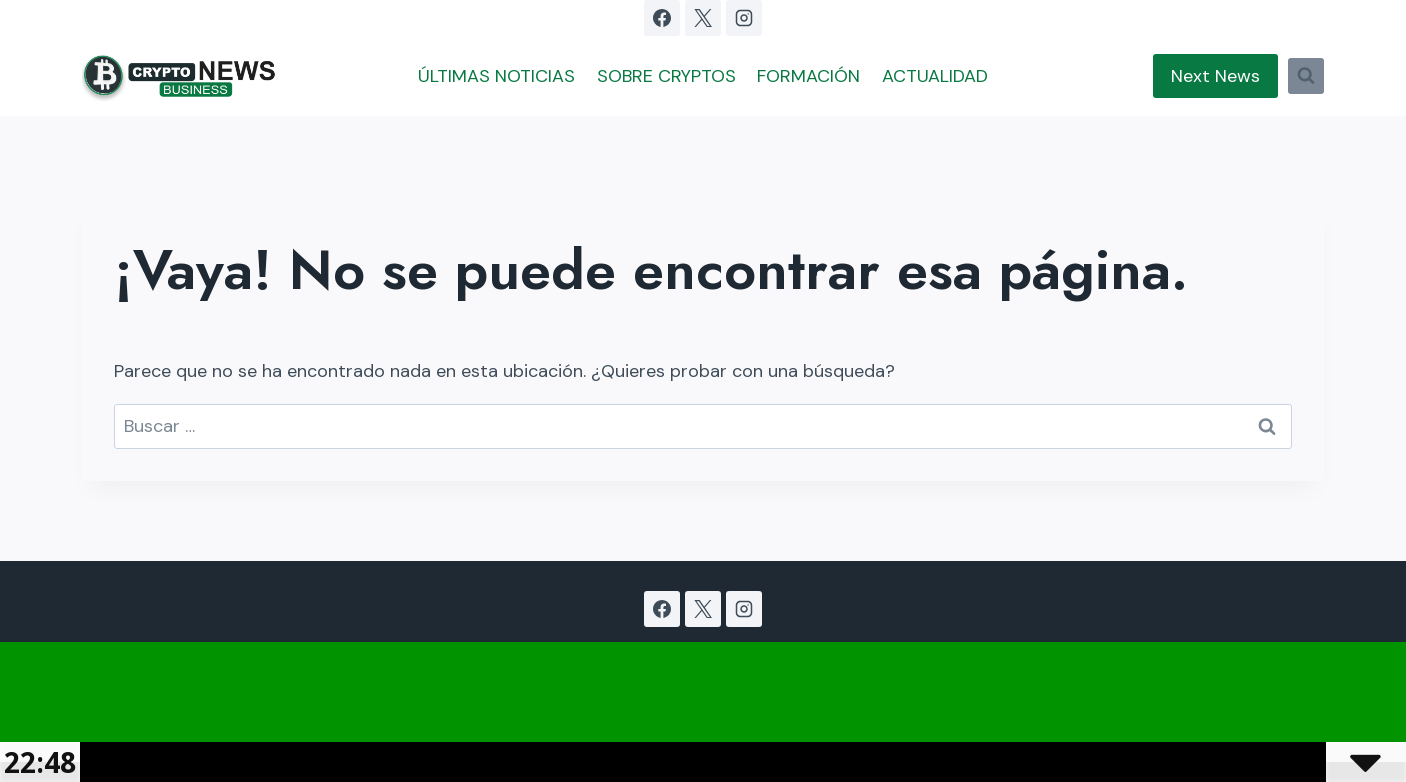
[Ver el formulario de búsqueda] (1306, 76)
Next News (1215, 76)
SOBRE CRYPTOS (666, 76)
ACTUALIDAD (935, 76)
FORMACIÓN (808, 76)
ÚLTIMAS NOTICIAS (496, 76)
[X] (703, 18)
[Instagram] (744, 18)
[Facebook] (662, 18)
